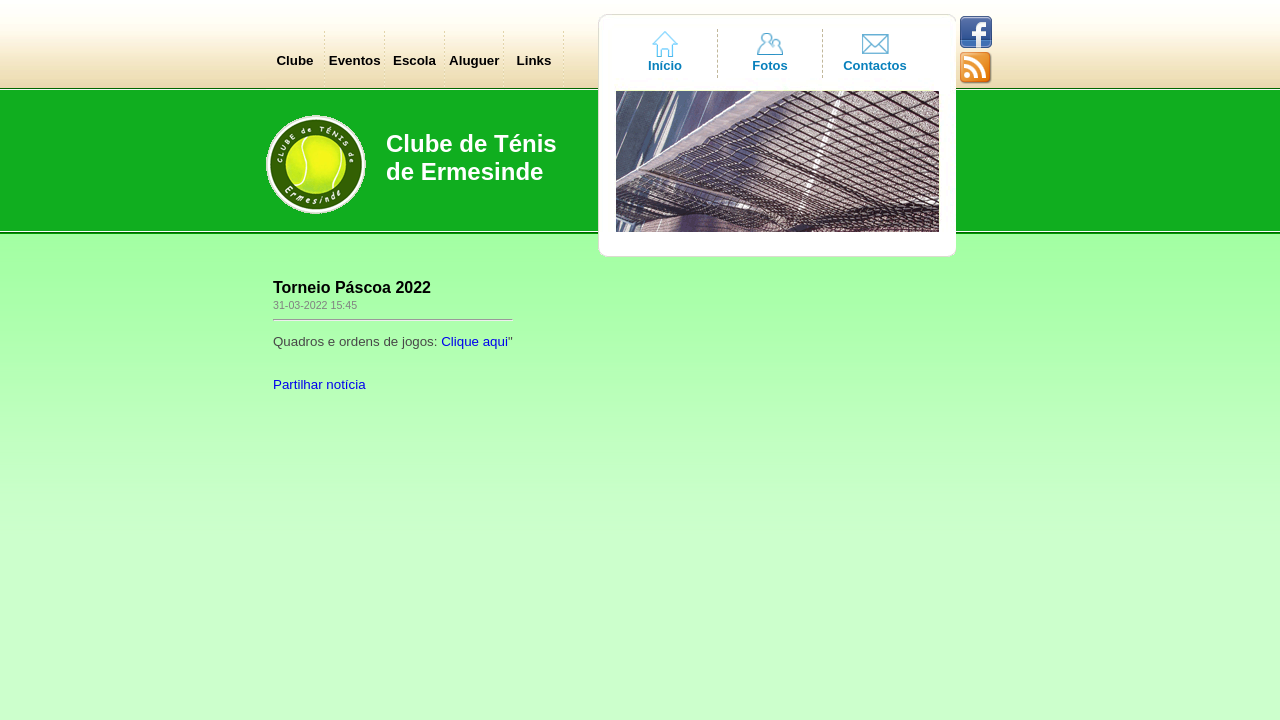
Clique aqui (474, 341)
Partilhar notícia (319, 384)
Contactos (875, 65)
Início (665, 65)
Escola (414, 60)
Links (534, 60)
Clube (294, 60)
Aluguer (474, 60)
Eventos (355, 60)
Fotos (769, 65)
